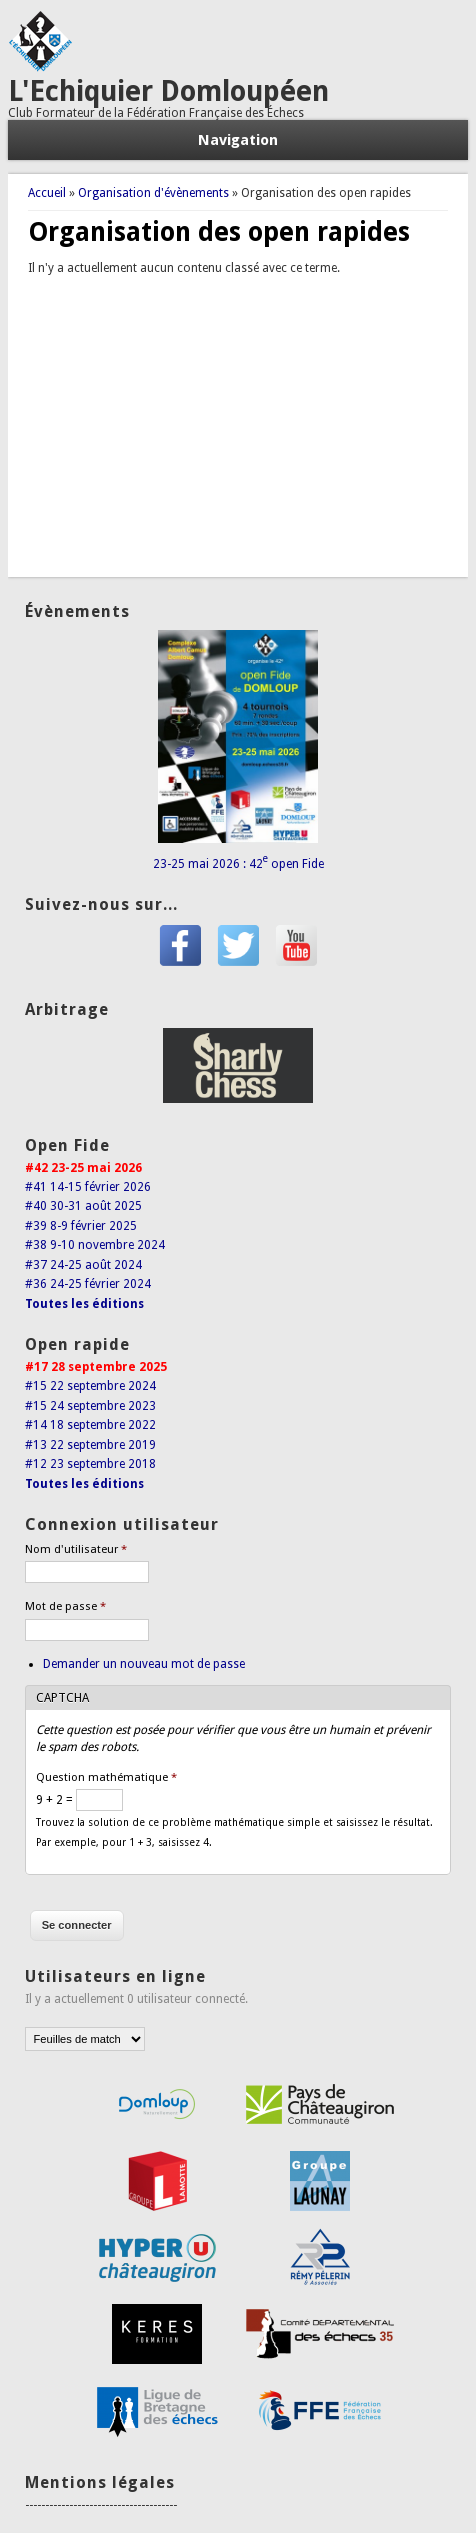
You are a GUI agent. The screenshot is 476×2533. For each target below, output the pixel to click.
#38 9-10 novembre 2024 (95, 1245)
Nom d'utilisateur (76, 1549)
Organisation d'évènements (153, 193)
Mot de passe (65, 1606)
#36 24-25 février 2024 (88, 1284)
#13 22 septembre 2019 (90, 1445)
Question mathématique (106, 1777)
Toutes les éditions (84, 1304)
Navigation (238, 140)
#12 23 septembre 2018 (90, 1464)
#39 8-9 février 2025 (81, 1226)
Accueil (47, 193)
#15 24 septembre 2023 (90, 1406)
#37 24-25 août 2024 (83, 1265)
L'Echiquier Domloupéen (168, 91)
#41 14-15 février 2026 (88, 1187)
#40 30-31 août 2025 (83, 1206)
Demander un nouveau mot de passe (144, 1664)
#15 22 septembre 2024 (90, 1386)
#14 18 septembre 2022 (90, 1425)
